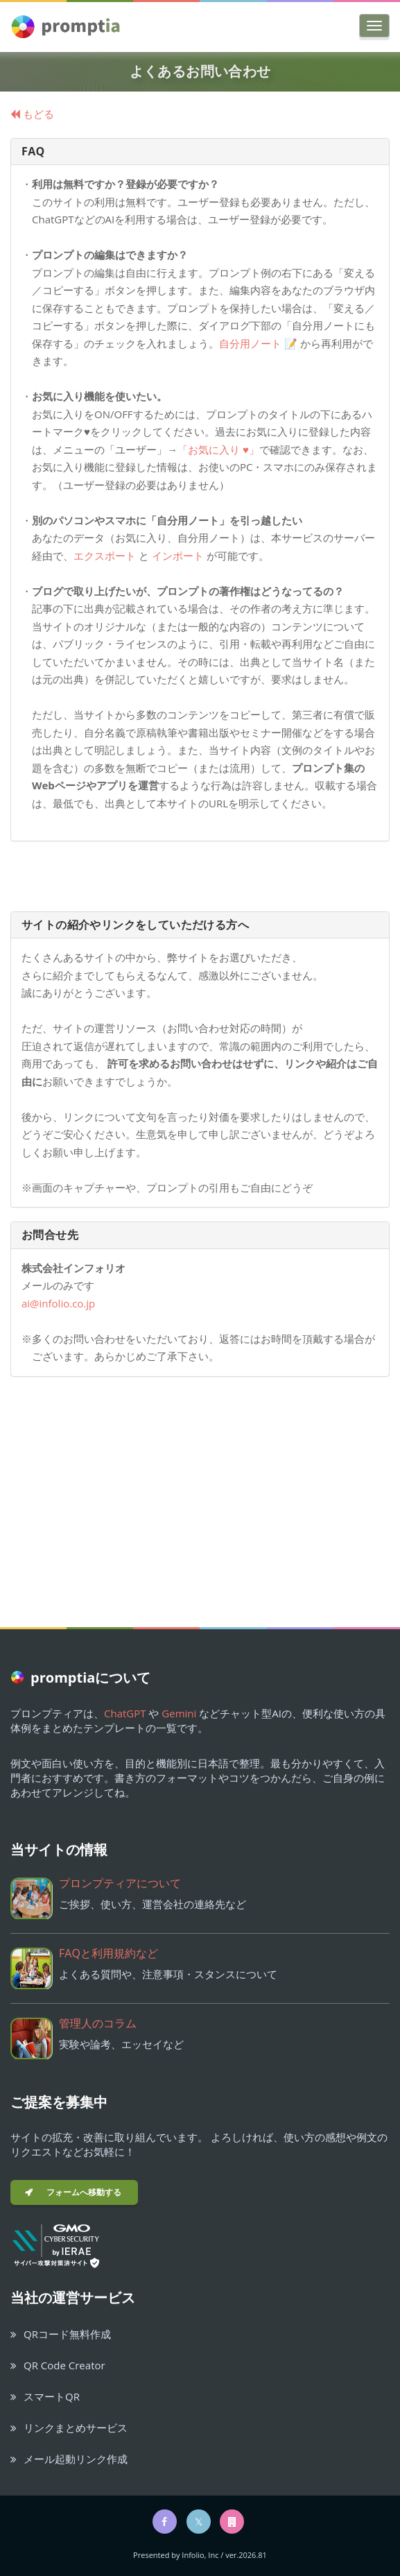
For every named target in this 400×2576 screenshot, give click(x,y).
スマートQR (45, 2396)
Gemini (179, 1713)
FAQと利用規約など (108, 1953)
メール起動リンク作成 (69, 2459)
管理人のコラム (98, 2023)
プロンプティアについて (120, 1883)
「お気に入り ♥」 (218, 449)
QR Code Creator (57, 2365)
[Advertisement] (200, 1488)
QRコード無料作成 (60, 2334)
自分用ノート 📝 (259, 343)
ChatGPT (125, 1713)
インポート (178, 556)
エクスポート (104, 556)
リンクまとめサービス (69, 2428)
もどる (32, 114)
